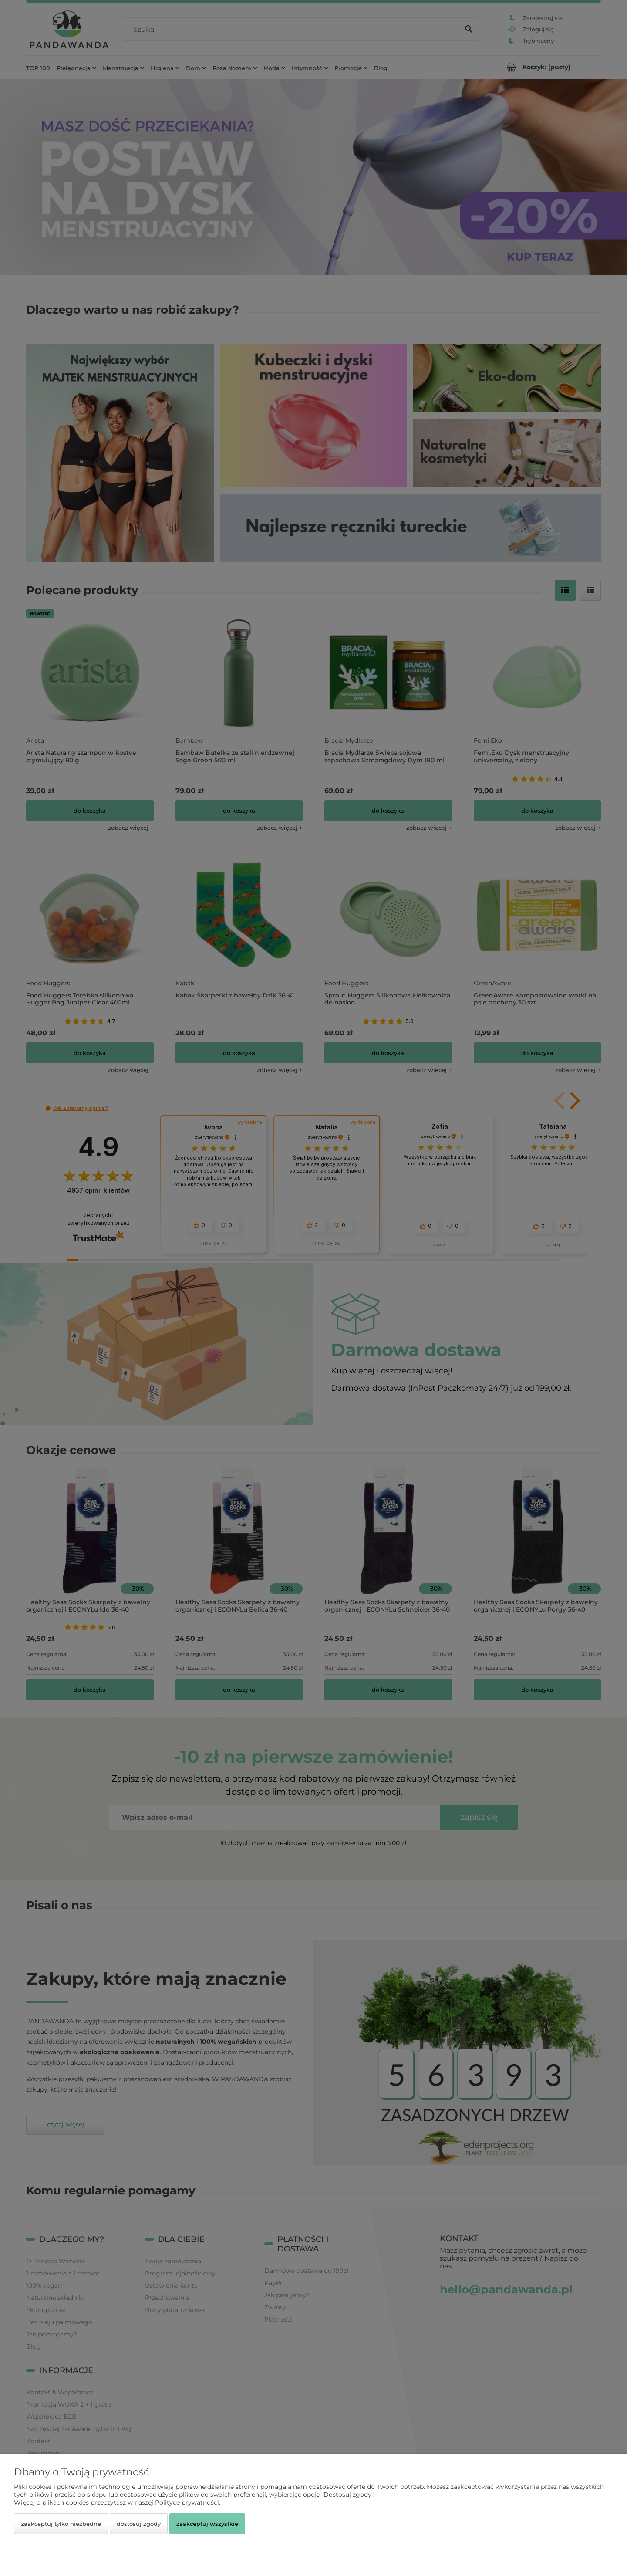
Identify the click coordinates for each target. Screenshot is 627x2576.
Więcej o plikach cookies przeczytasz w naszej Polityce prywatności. (117, 2502)
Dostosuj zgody (139, 2523)
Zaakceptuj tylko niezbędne (61, 2523)
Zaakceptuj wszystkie (207, 2523)
